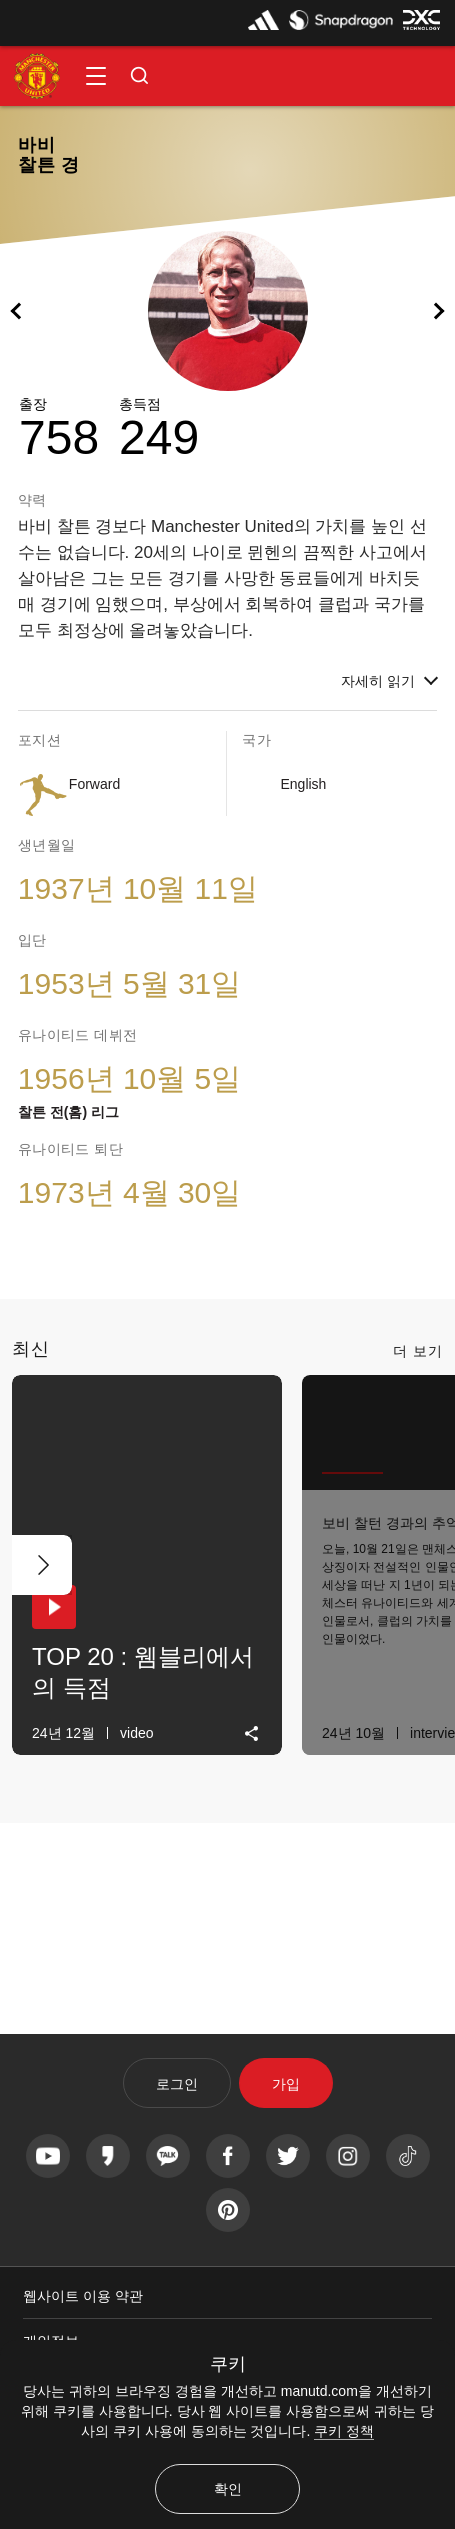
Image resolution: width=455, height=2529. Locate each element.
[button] (96, 76)
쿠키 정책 (344, 2431)
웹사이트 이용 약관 (83, 2296)
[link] (252, 1733)
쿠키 (228, 2364)
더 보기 (418, 1351)
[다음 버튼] (42, 1565)
